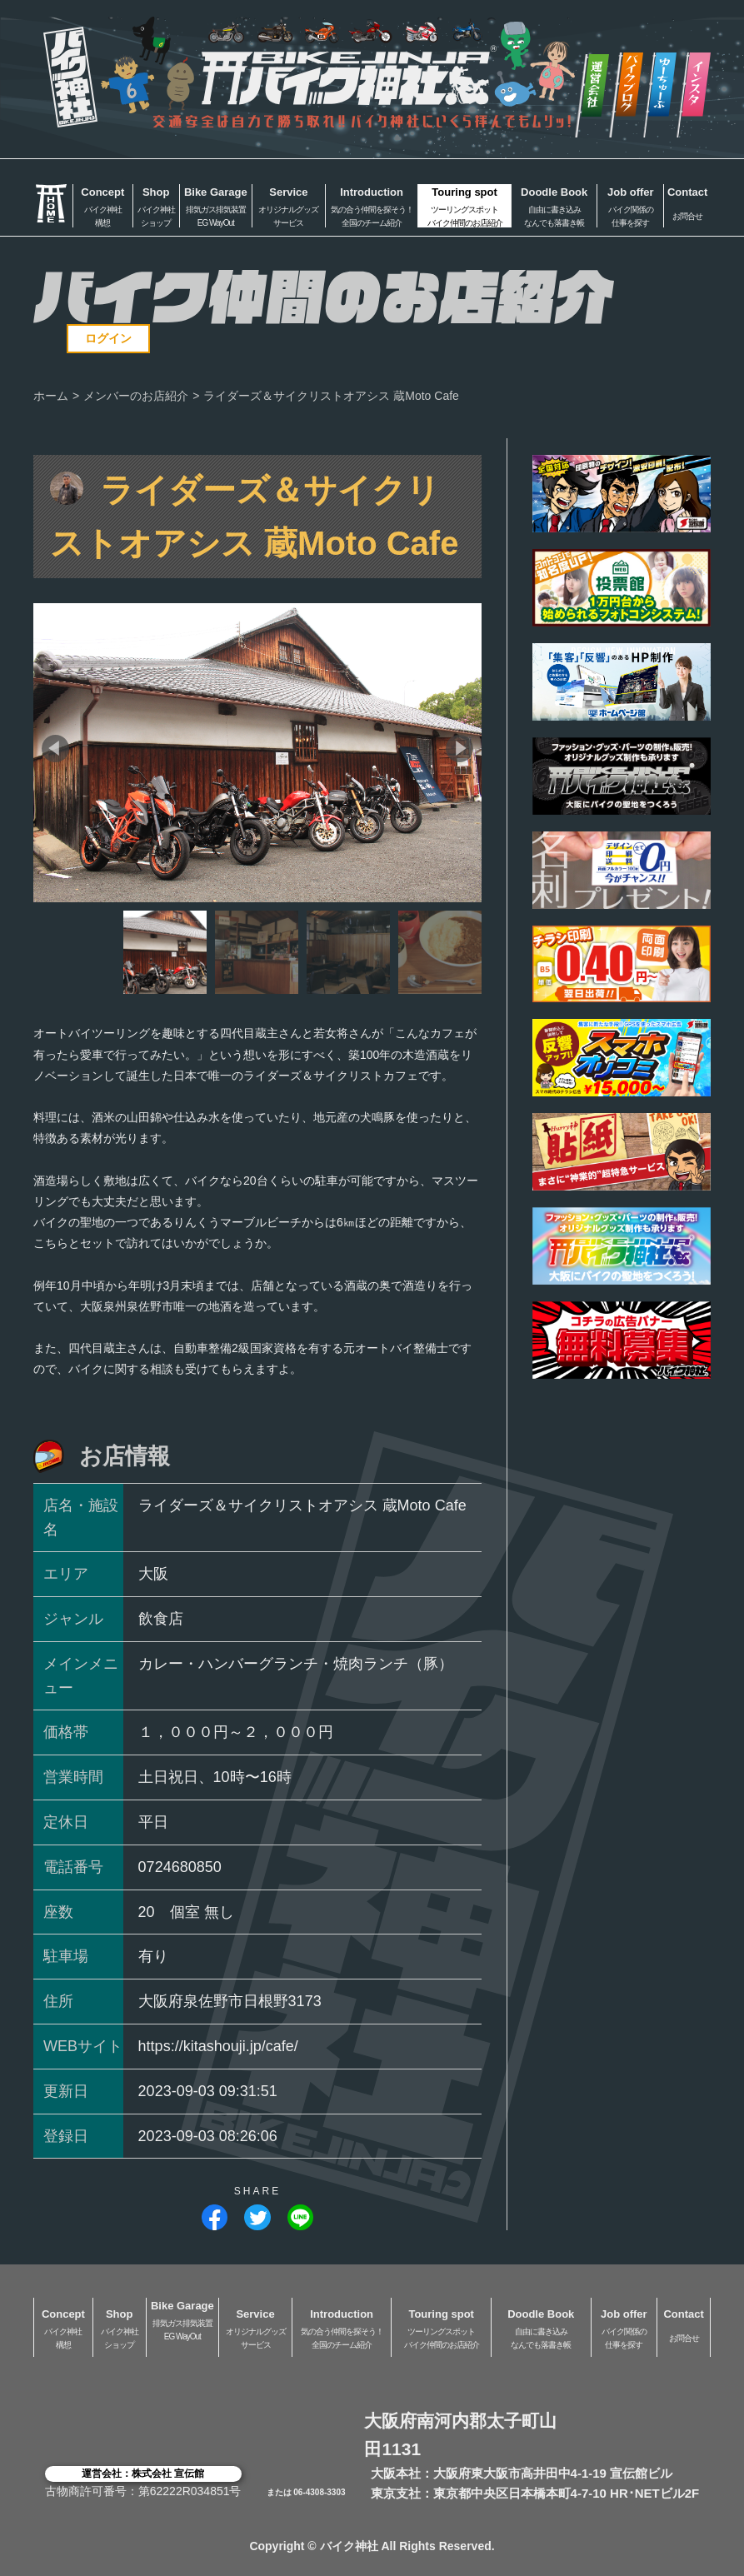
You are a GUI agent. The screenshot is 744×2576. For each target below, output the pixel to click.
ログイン (108, 338)
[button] (55, 748)
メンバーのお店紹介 (135, 395)
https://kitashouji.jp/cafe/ (218, 2046)
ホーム (50, 395)
